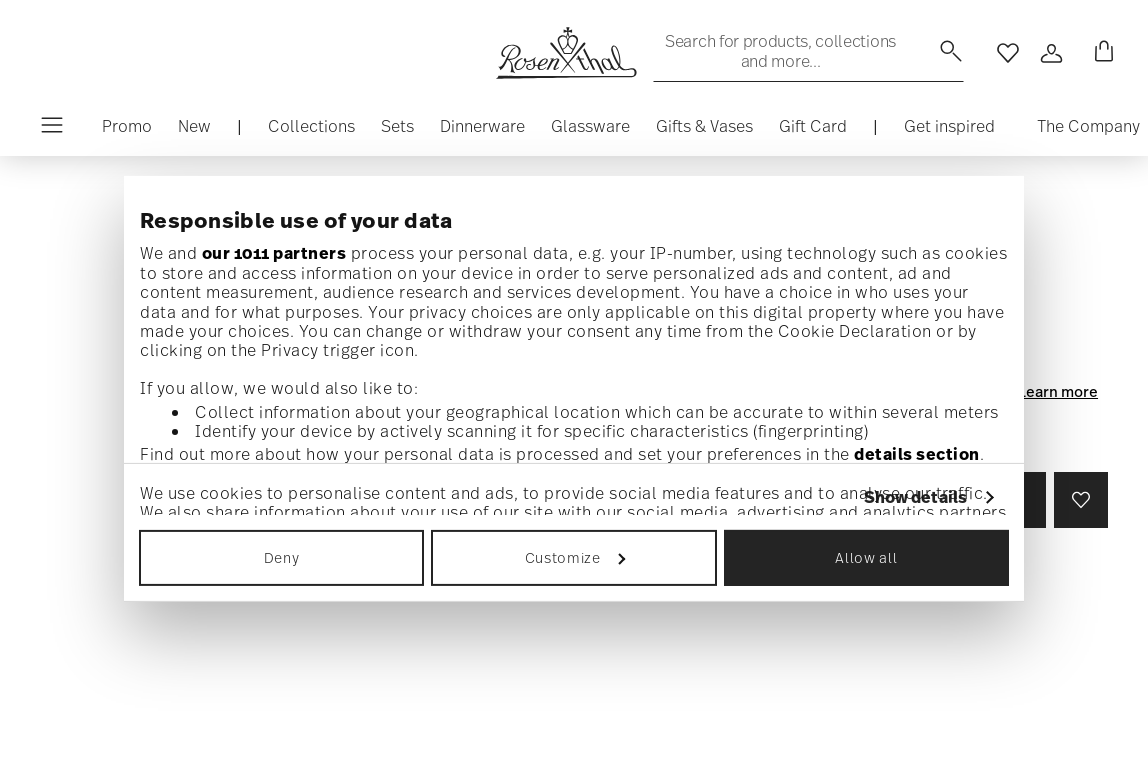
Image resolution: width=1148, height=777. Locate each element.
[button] (311, 131)
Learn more (1058, 391)
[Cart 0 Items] (1100, 53)
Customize (575, 557)
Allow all (866, 557)
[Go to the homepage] (566, 53)
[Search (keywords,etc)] (808, 51)
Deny (282, 557)
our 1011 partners (274, 253)
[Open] (1052, 53)
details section (917, 454)
